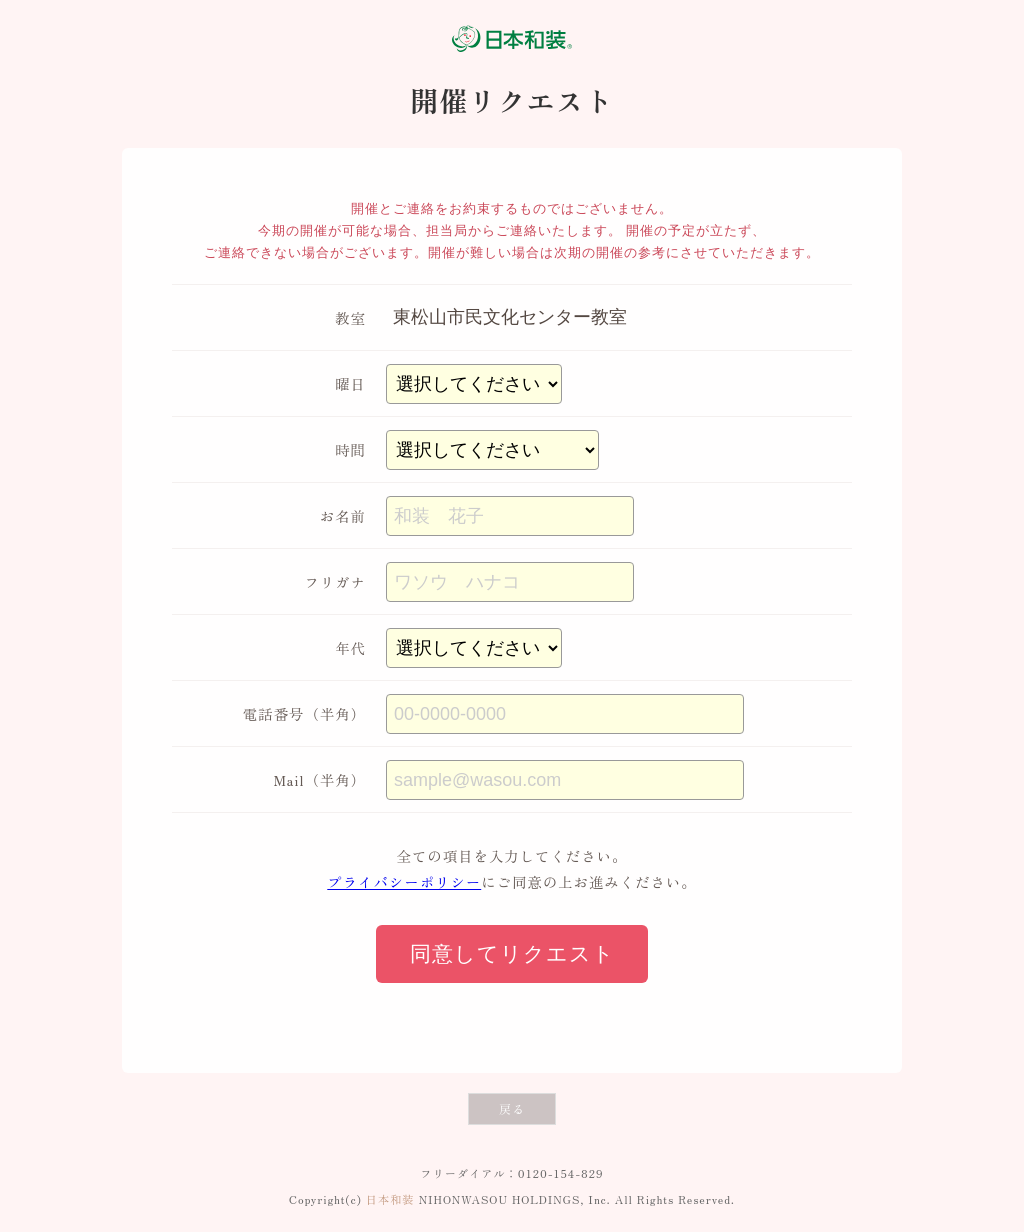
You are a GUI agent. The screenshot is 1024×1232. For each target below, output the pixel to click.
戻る (512, 1108)
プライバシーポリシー (404, 881)
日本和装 (390, 1199)
